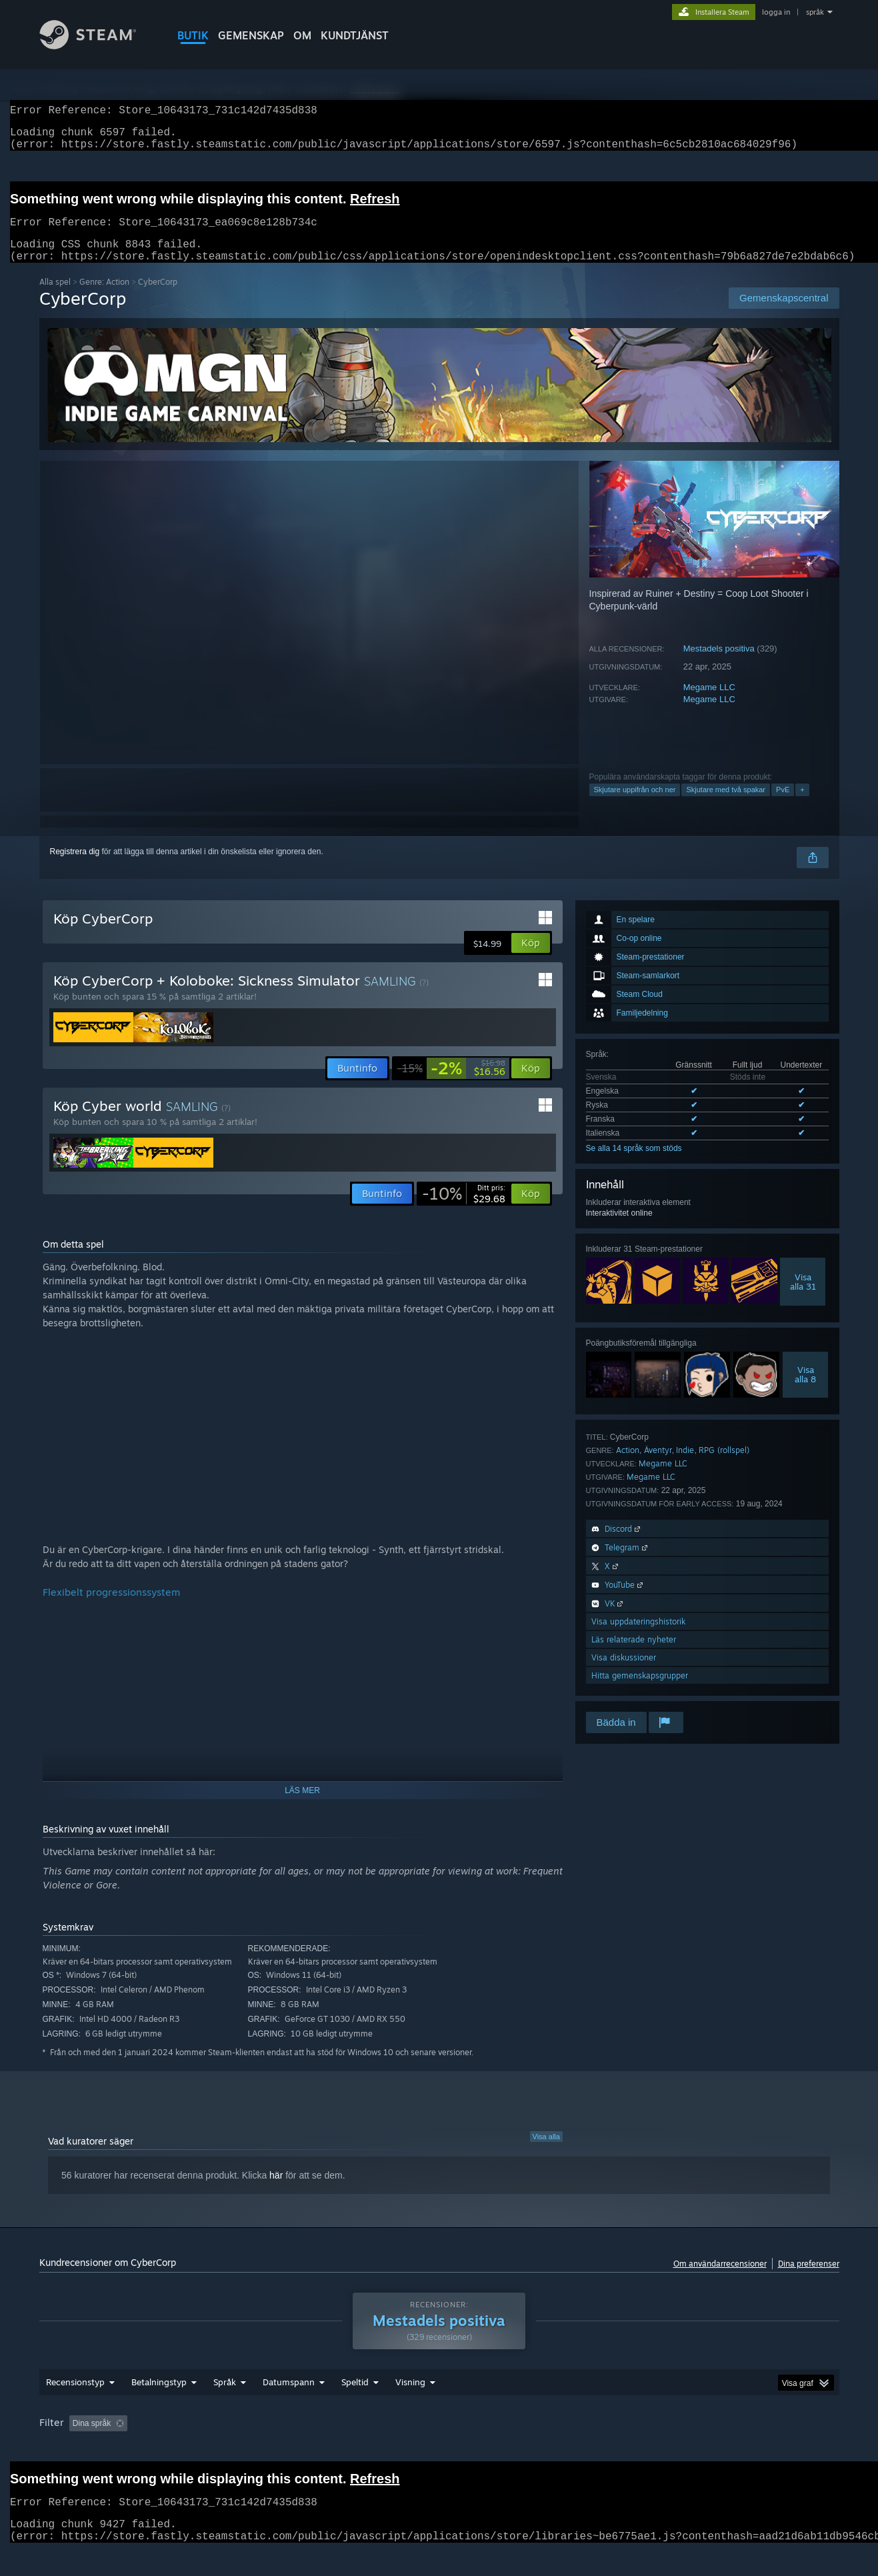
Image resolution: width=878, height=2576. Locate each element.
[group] (439, 2450)
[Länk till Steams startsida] (98, 45)
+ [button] (802, 806)
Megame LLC (709, 703)
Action (627, 1466)
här (276, 2191)
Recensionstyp (75, 2407)
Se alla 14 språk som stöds (634, 1164)
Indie (685, 1466)
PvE (782, 806)
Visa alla (546, 2153)
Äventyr (658, 1466)
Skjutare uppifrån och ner (635, 806)
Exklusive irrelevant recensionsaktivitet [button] (243, 2448)
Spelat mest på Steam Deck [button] (439, 2448)
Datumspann (289, 2407)
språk (815, 12)
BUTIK (193, 35)
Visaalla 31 (803, 1298)
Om (302, 35)
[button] (531, 959)
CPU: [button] (607, 2448)
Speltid (355, 2407)
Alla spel (55, 298)
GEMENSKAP (251, 35)
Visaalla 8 (805, 1390)
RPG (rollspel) (724, 1466)
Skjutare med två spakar (725, 806)
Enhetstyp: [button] (706, 2448)
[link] (451, 1084)
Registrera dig (75, 867)
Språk (224, 2407)
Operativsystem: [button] (543, 2448)
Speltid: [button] (350, 2448)
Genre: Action (104, 298)
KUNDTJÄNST (355, 35)
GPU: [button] (652, 2448)
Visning (410, 2407)
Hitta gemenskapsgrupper (639, 1691)
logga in (776, 12)
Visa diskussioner (623, 1673)
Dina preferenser (808, 2280)
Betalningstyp (159, 2407)
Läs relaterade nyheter (633, 1655)
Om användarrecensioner (720, 2280)
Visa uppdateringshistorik (638, 1637)
